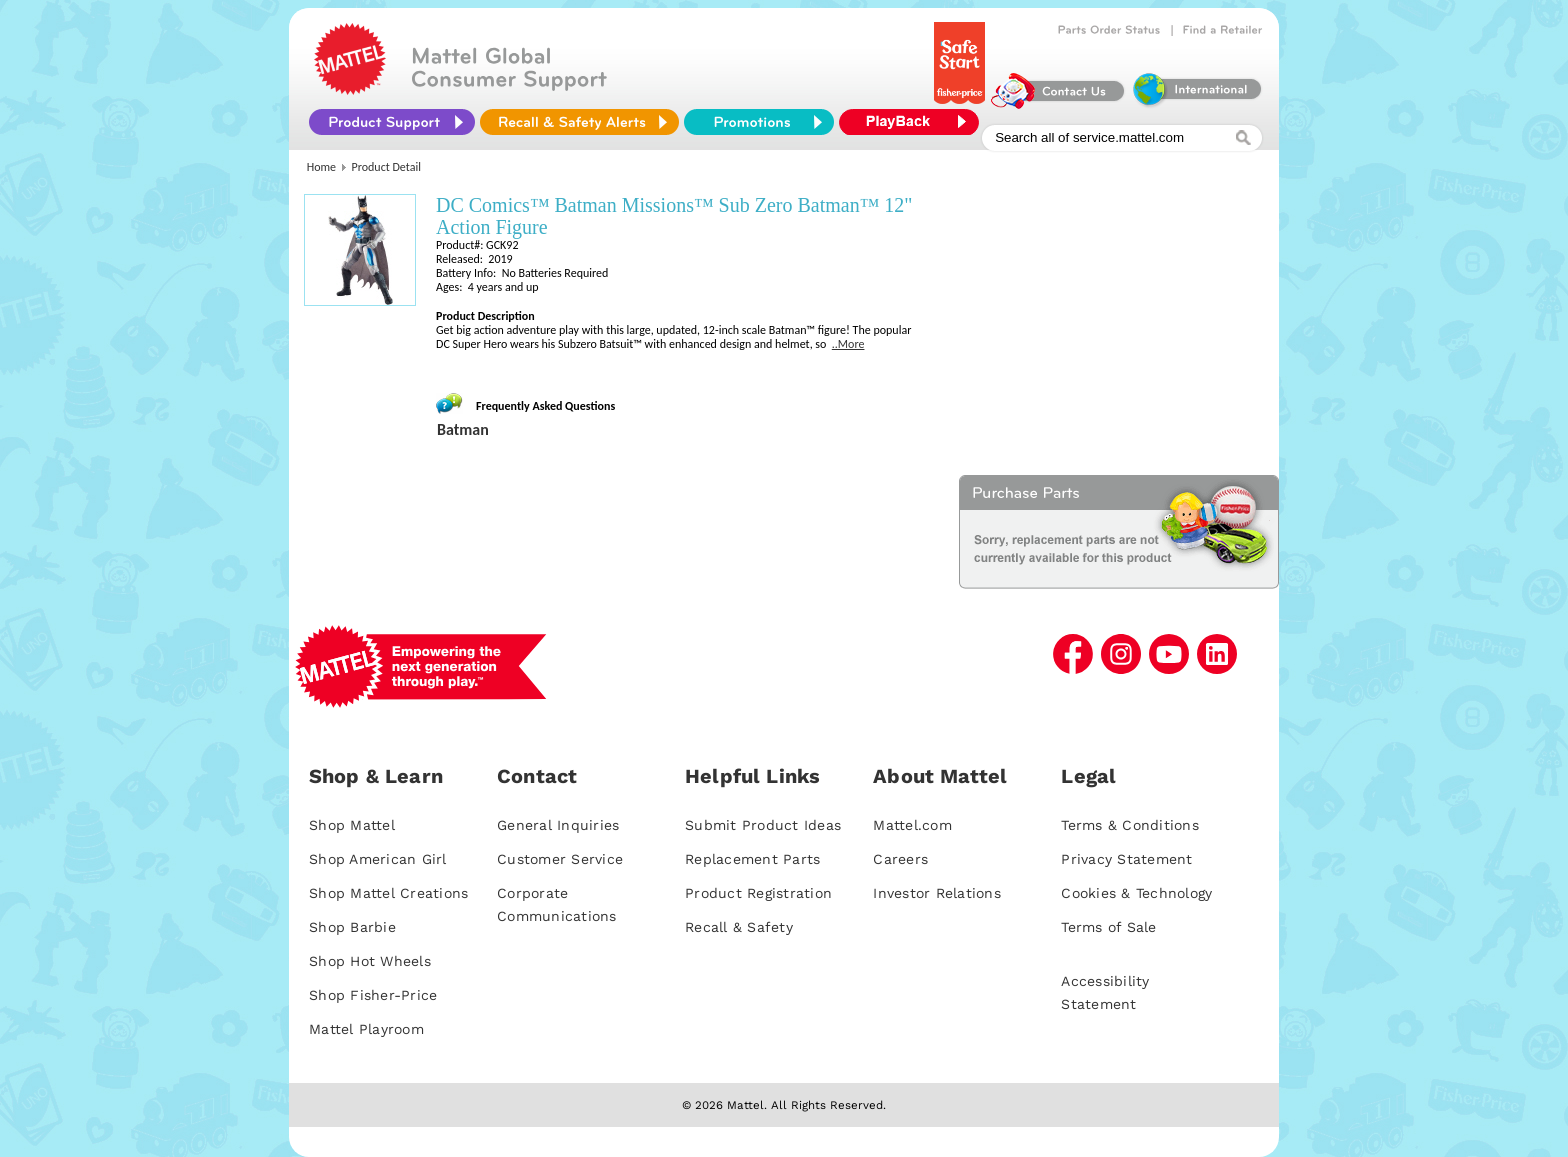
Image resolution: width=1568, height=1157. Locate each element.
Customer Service (560, 859)
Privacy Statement (1126, 859)
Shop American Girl (378, 859)
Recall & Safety (739, 927)
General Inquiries (558, 825)
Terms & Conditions (1130, 825)
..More (848, 344)
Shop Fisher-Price (373, 995)
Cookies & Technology (1136, 893)
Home (321, 167)
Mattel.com (912, 825)
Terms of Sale (1108, 927)
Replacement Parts (752, 859)
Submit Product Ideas (763, 825)
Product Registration (758, 893)
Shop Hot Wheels (370, 961)
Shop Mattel (352, 825)
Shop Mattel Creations (388, 893)
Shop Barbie (352, 927)
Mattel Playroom (366, 1029)
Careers (900, 859)
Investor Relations (937, 893)
